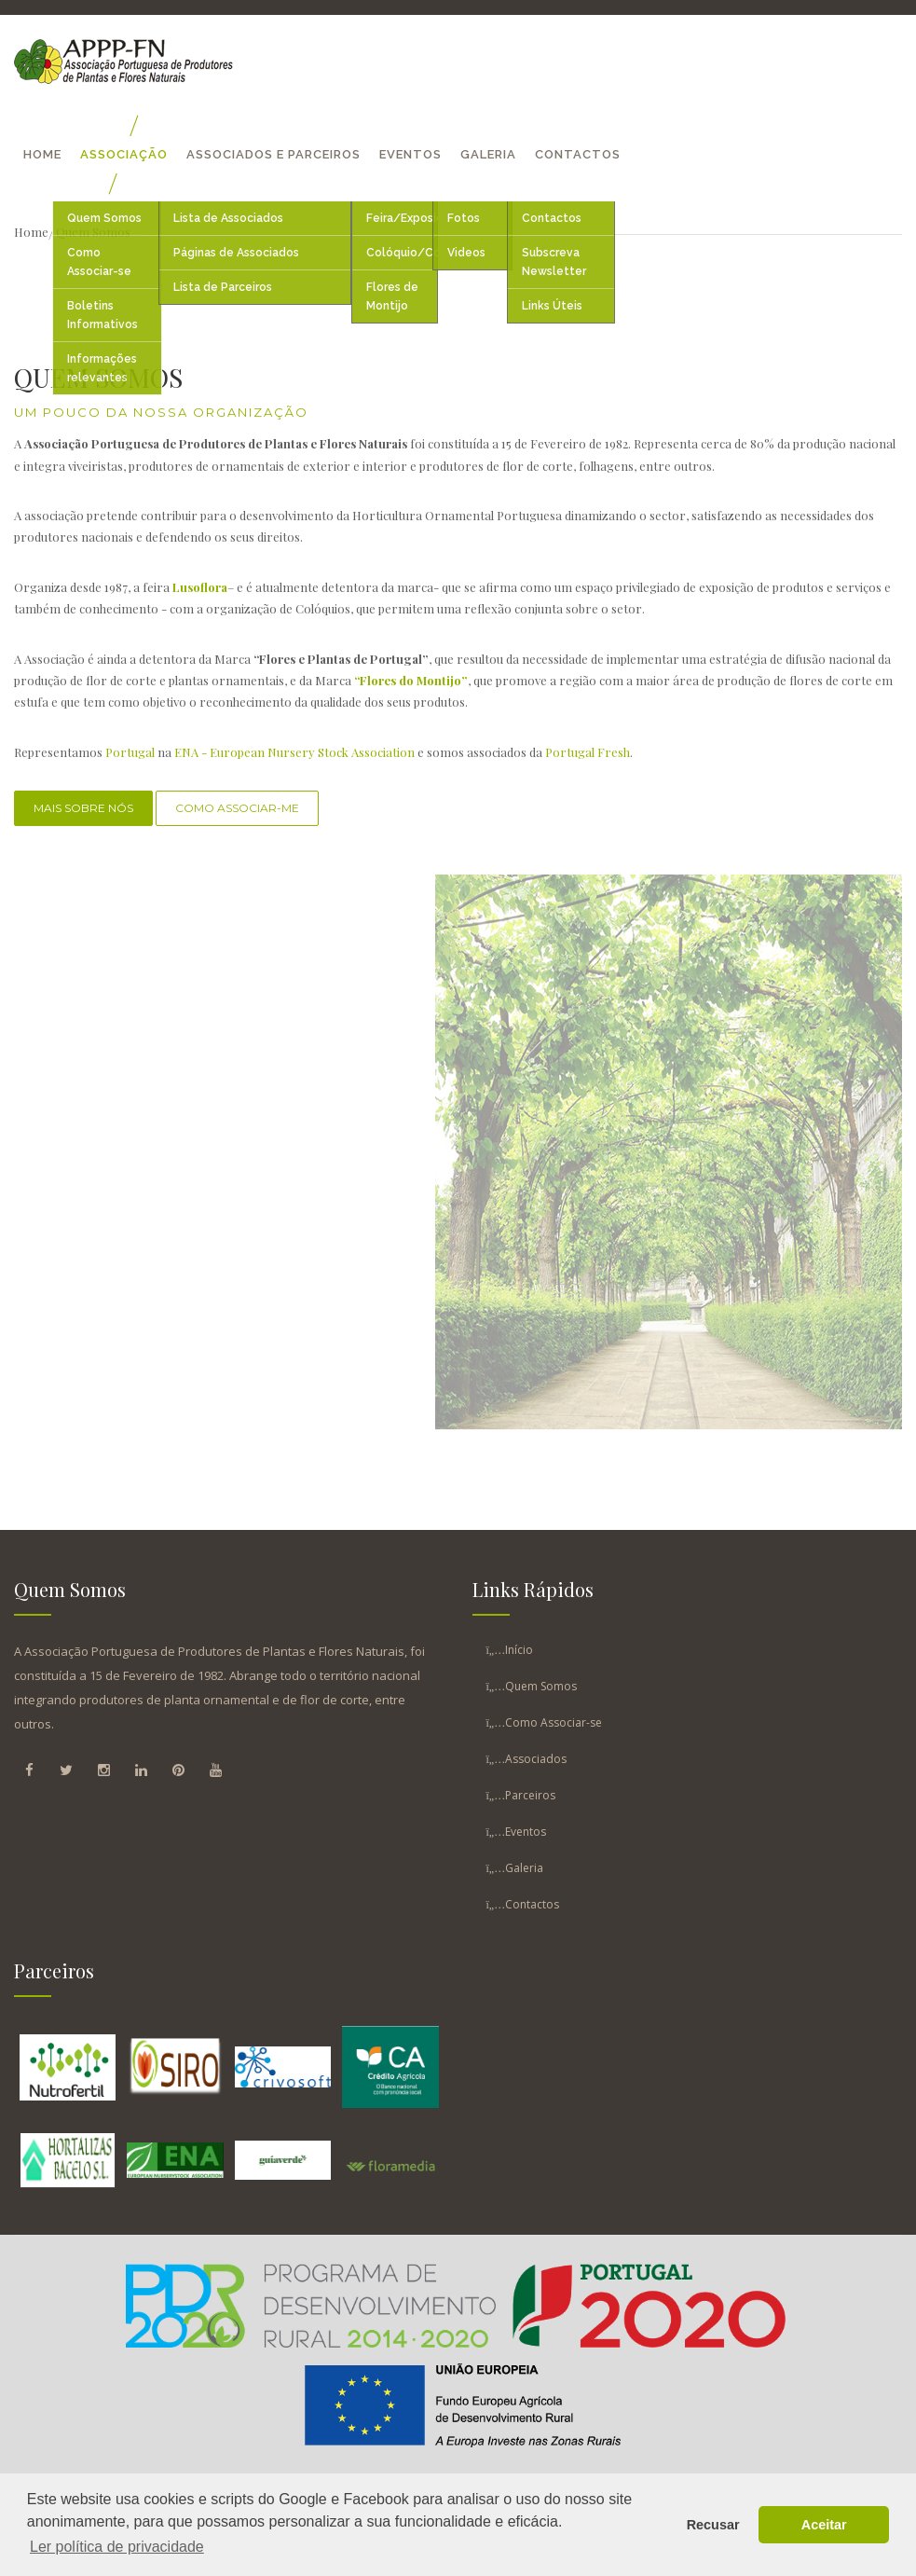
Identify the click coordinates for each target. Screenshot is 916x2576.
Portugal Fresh (587, 752)
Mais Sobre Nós (83, 808)
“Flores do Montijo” (411, 680)
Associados (536, 1759)
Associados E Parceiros (273, 154)
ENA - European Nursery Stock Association (294, 752)
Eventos (410, 154)
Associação (124, 154)
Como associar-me (237, 808)
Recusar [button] (713, 2524)
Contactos (578, 154)
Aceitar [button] (824, 2524)
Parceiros (530, 1795)
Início (519, 1650)
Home (42, 154)
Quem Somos (541, 1686)
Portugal (130, 752)
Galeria (488, 154)
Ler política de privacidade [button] (117, 2547)
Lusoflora (199, 587)
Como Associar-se (553, 1722)
